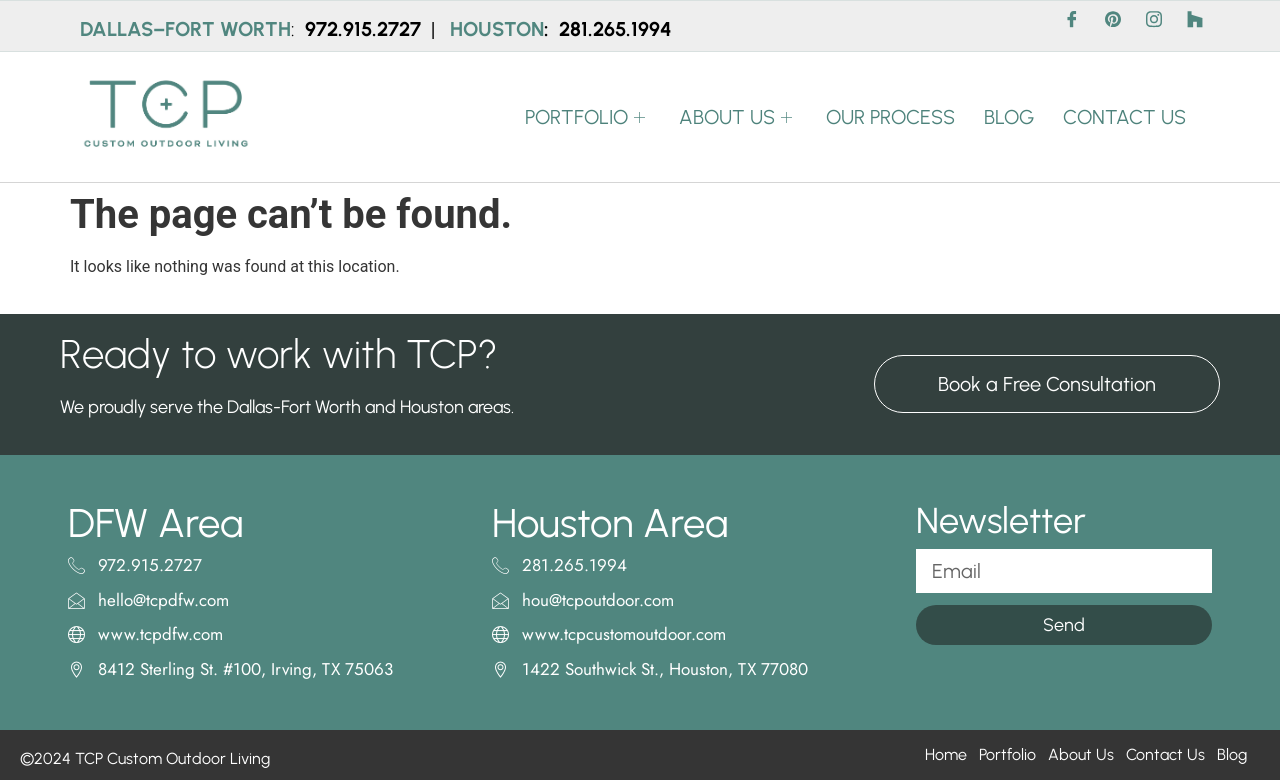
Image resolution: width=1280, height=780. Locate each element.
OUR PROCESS (887, 117)
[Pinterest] (1113, 26)
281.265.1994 (615, 29)
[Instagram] (1154, 26)
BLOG (1007, 117)
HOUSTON (497, 29)
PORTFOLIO (582, 117)
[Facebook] (1072, 26)
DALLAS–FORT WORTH (185, 29)
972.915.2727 (365, 29)
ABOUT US (734, 117)
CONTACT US (1123, 117)
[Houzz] (1195, 26)
